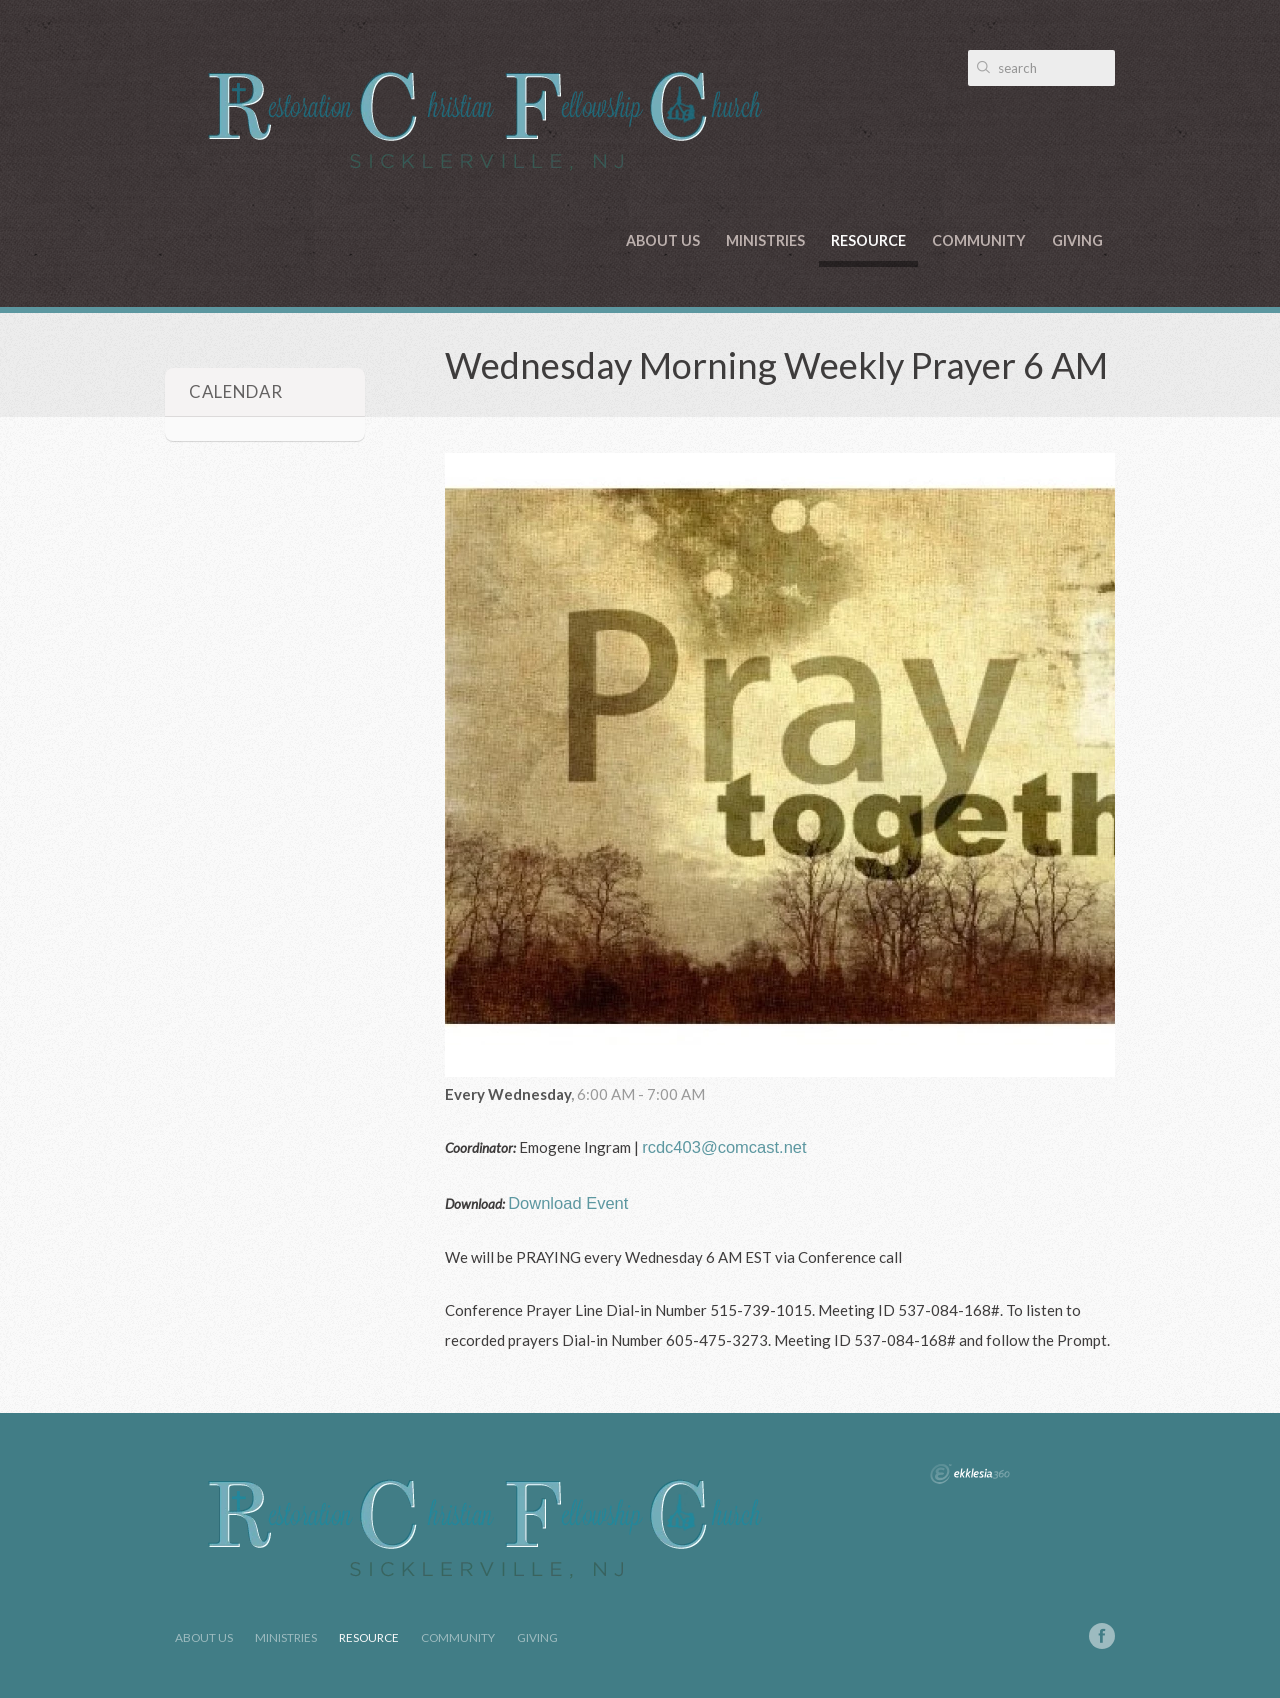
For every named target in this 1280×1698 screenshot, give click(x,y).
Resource (868, 240)
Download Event (568, 1203)
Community (979, 240)
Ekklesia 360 (970, 1474)
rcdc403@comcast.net (724, 1147)
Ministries (765, 240)
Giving (1077, 240)
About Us (663, 240)
